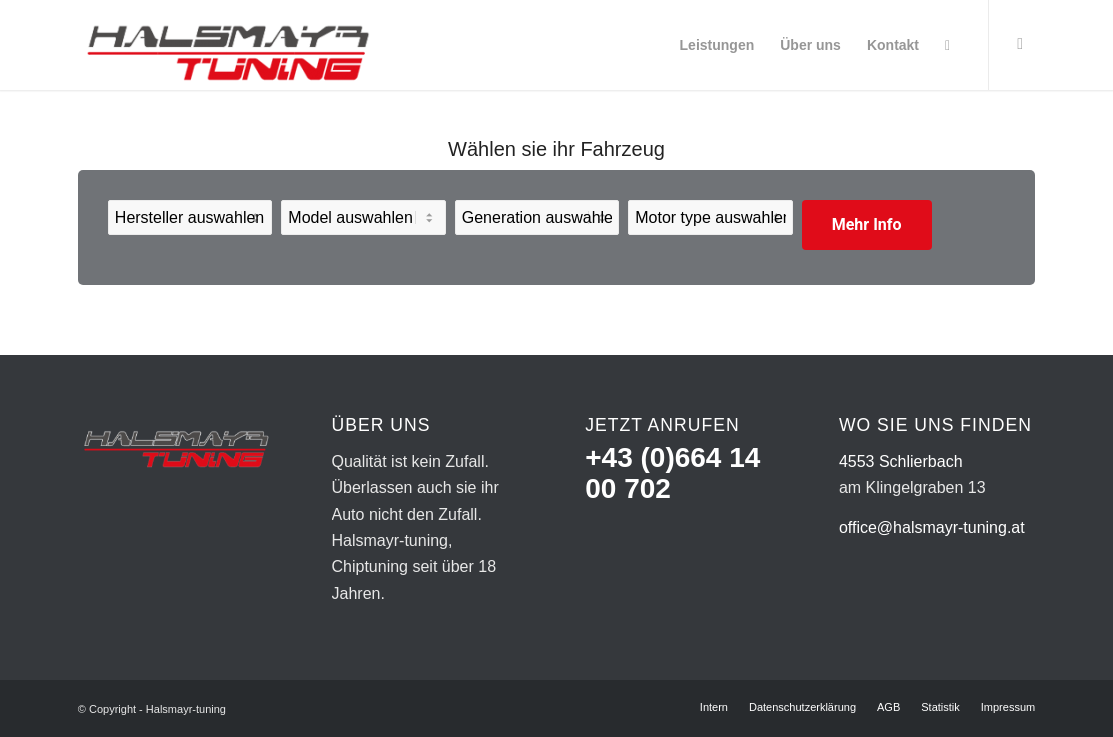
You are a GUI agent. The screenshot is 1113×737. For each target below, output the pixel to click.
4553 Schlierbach (901, 461)
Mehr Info (867, 224)
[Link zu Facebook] (1020, 44)
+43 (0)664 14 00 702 (672, 473)
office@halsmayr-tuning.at (932, 527)
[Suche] (947, 45)
